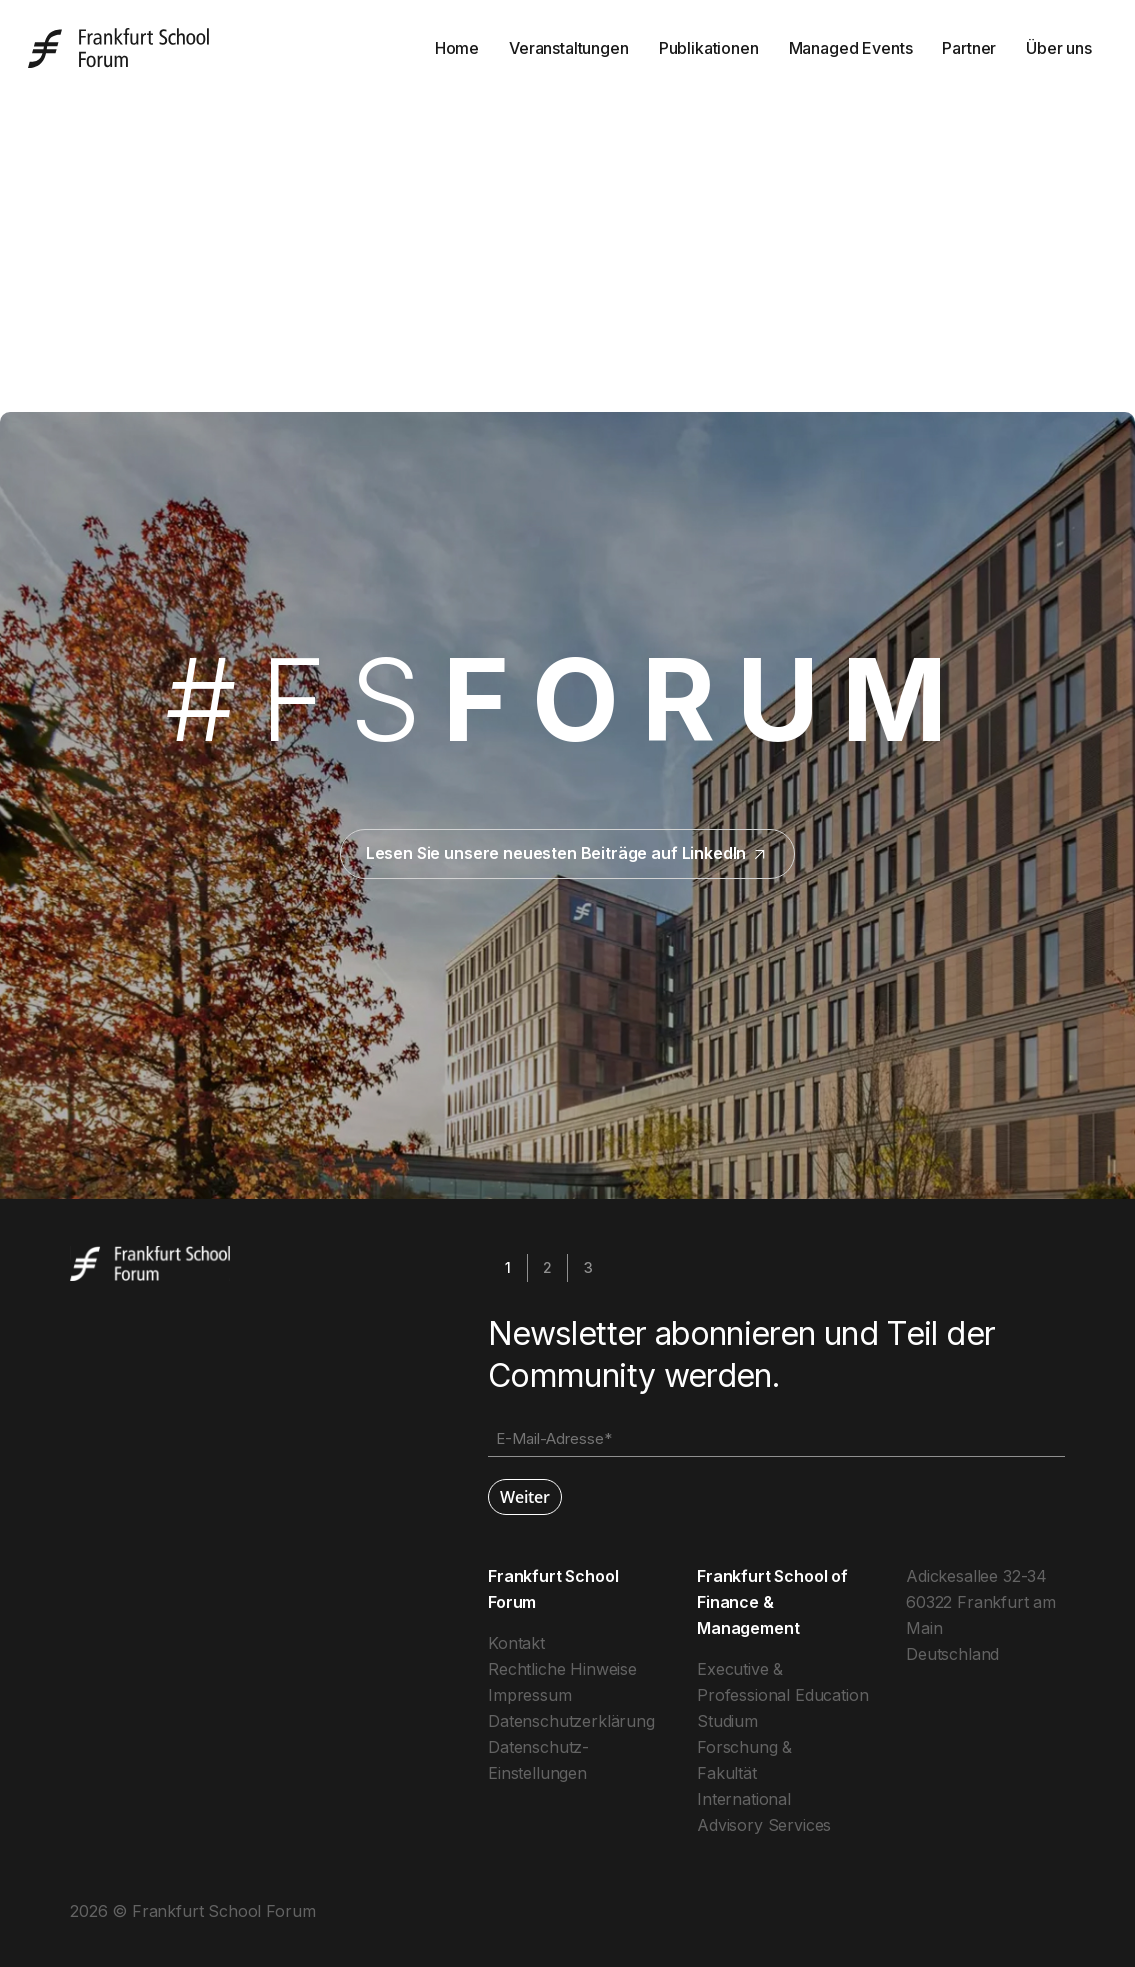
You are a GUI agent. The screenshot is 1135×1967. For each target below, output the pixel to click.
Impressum (530, 1695)
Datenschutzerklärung (571, 1721)
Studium (727, 1721)
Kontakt (516, 1643)
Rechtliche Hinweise (562, 1669)
